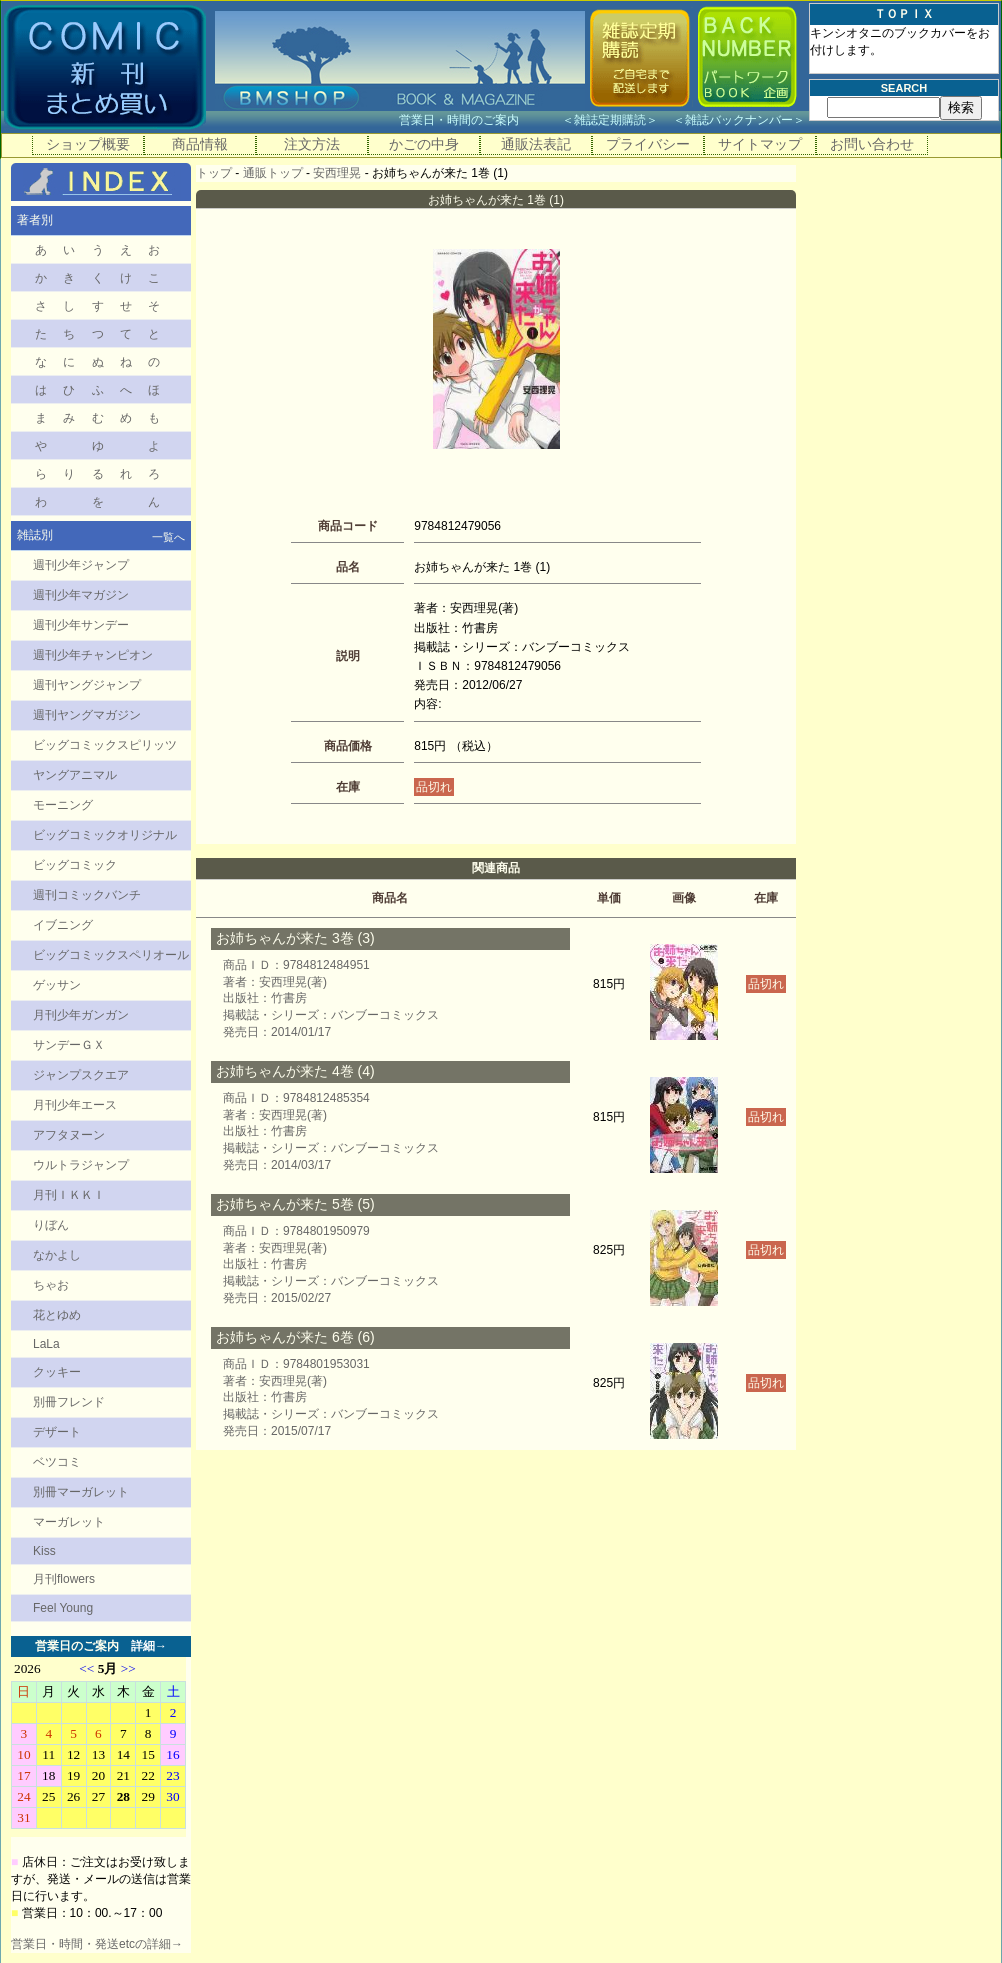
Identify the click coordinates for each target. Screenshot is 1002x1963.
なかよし (57, 1255)
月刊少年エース (75, 1105)
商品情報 (200, 144)
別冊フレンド (69, 1402)
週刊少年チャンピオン (93, 655)
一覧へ (168, 537)
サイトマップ (760, 144)
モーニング (63, 805)
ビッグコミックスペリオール (111, 955)
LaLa (46, 1344)
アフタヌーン (69, 1135)
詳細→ (149, 1646)
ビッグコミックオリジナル (105, 835)
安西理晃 (337, 173)
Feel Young (63, 1608)
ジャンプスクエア (81, 1075)
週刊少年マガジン (81, 595)
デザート (57, 1432)
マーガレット (69, 1522)
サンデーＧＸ (69, 1045)
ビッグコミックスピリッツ (105, 745)
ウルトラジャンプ (81, 1165)
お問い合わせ (872, 144)
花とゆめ (57, 1315)
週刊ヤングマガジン (87, 715)
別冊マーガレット (81, 1492)
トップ (214, 173)
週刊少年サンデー (81, 625)
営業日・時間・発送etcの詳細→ (97, 1944)
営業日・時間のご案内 (478, 120)
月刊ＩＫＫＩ (69, 1195)
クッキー (57, 1372)
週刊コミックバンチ (87, 895)
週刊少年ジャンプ (81, 565)
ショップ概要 (88, 144)
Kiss (44, 1551)
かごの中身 (424, 144)
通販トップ (273, 173)
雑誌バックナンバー (739, 120)
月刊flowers (64, 1579)
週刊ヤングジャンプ (87, 685)
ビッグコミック (75, 865)
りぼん (51, 1225)
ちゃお (51, 1285)
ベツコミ (57, 1462)
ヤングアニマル (75, 775)
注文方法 (312, 144)
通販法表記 (536, 144)
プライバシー (648, 144)
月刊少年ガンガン (81, 1015)
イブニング (63, 925)
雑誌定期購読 (610, 120)
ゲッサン (57, 985)
